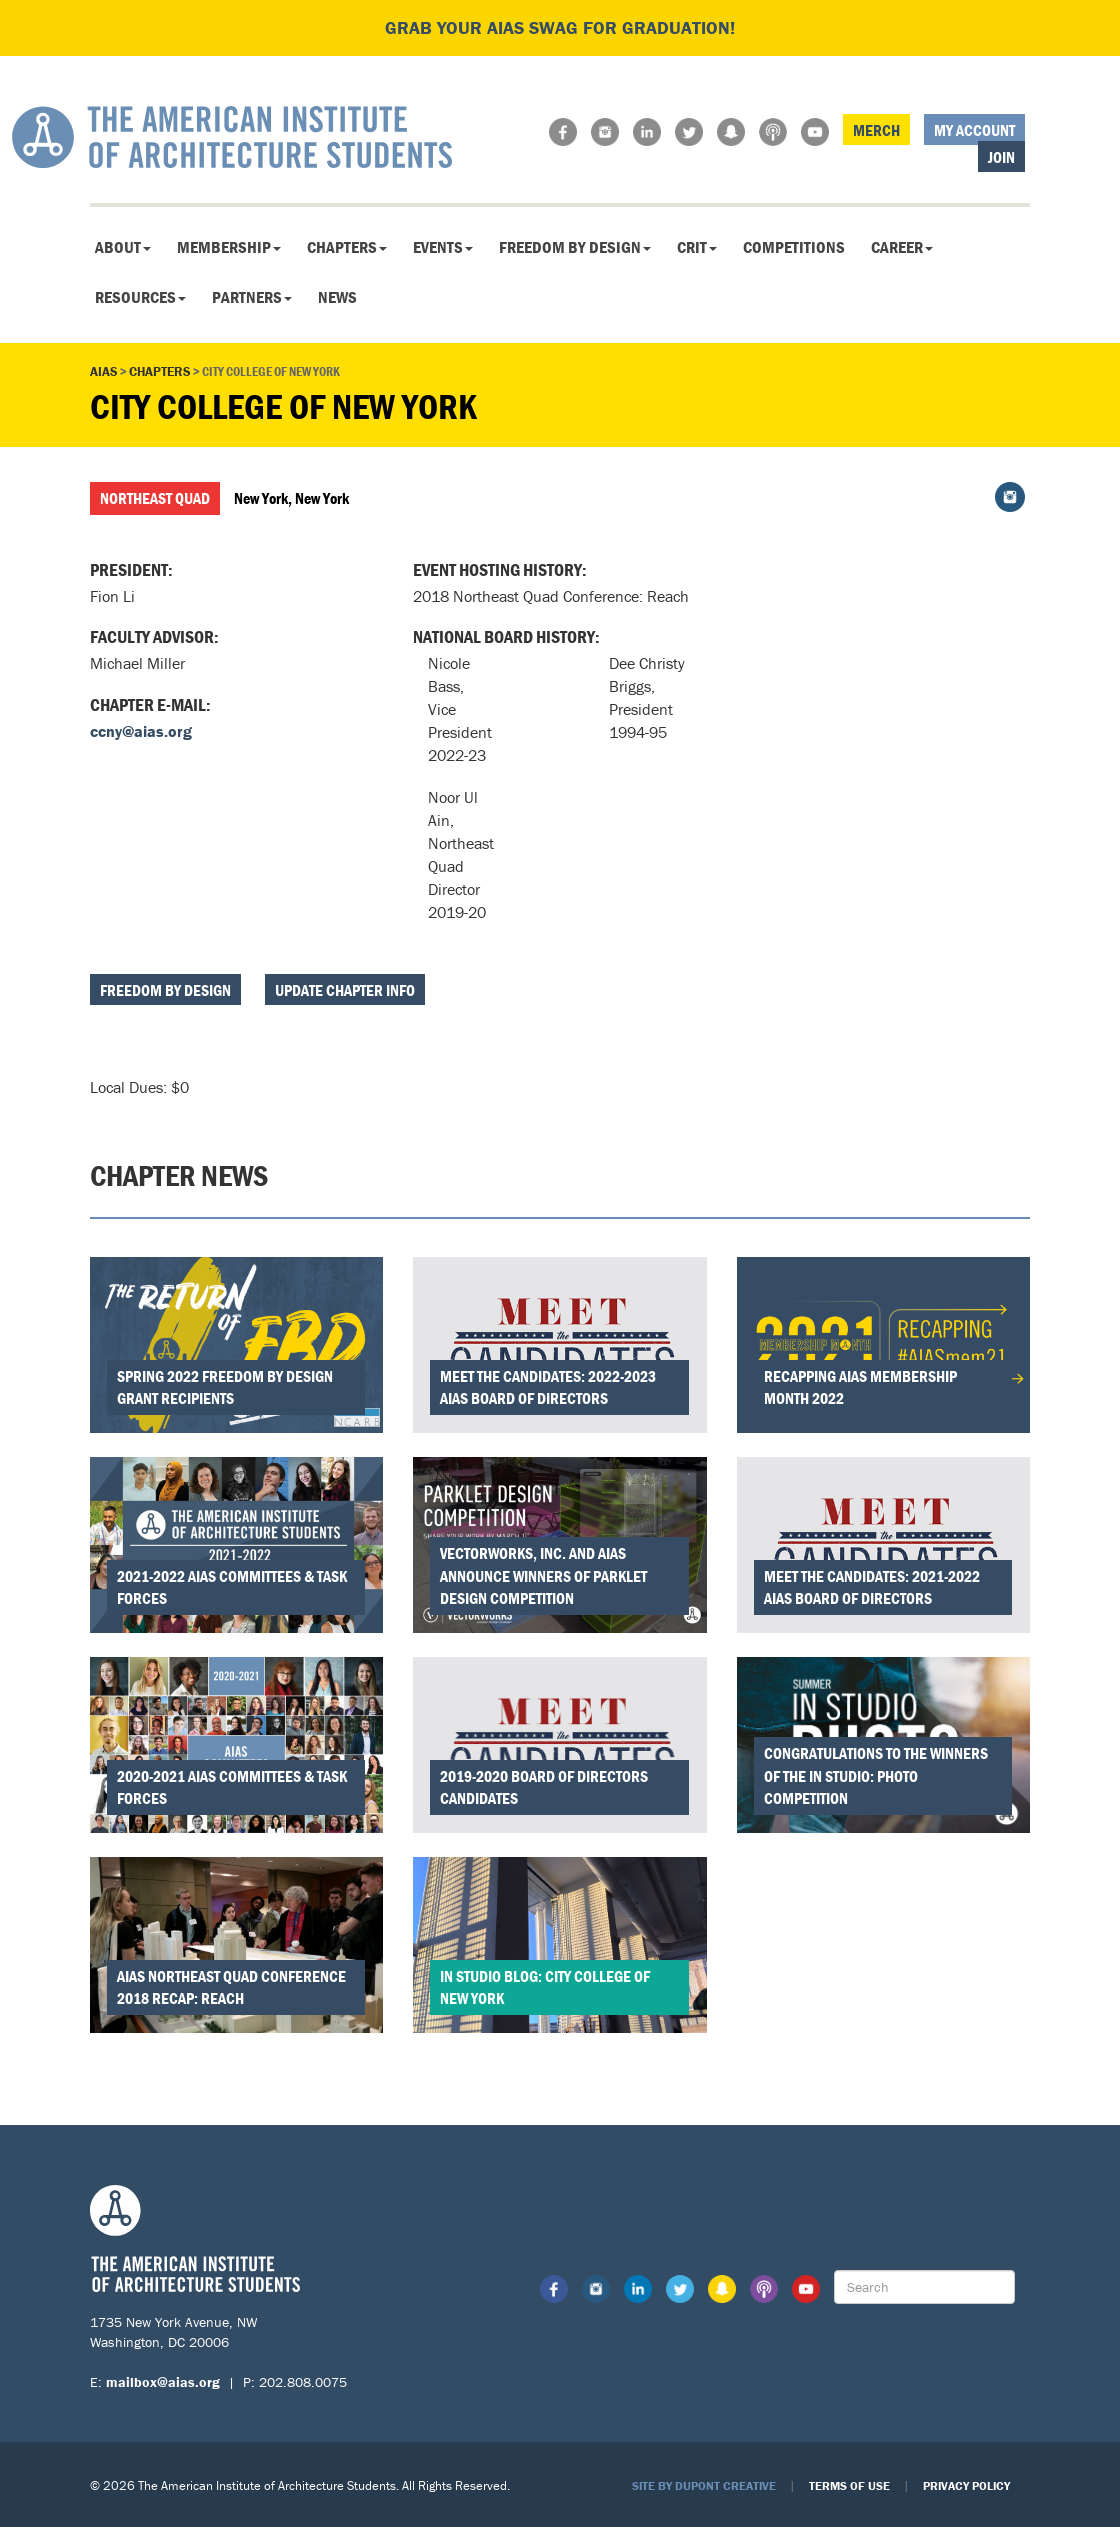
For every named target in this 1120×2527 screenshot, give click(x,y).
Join (1001, 157)
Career (902, 247)
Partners (252, 297)
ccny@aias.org (141, 731)
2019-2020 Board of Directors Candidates (544, 1787)
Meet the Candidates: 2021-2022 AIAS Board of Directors (872, 1587)
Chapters (347, 247)
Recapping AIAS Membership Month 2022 (860, 1387)
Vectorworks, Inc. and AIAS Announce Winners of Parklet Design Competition (543, 1576)
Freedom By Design (575, 247)
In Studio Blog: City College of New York (545, 1987)
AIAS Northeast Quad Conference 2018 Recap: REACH (231, 1987)
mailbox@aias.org (163, 2382)
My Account (974, 130)
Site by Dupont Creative (704, 2485)
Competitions (794, 247)
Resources (140, 297)
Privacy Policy (966, 2485)
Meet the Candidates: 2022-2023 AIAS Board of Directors (548, 1387)
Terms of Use (849, 2485)
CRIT (697, 247)
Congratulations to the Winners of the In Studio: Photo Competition (876, 1776)
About (123, 247)
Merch (876, 130)
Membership (229, 247)
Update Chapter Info (345, 990)
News (337, 297)
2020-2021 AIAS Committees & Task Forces (232, 1787)
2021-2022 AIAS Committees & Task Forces (232, 1587)
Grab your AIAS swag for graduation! (560, 27)
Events (443, 247)
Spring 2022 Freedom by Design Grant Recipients (225, 1387)
